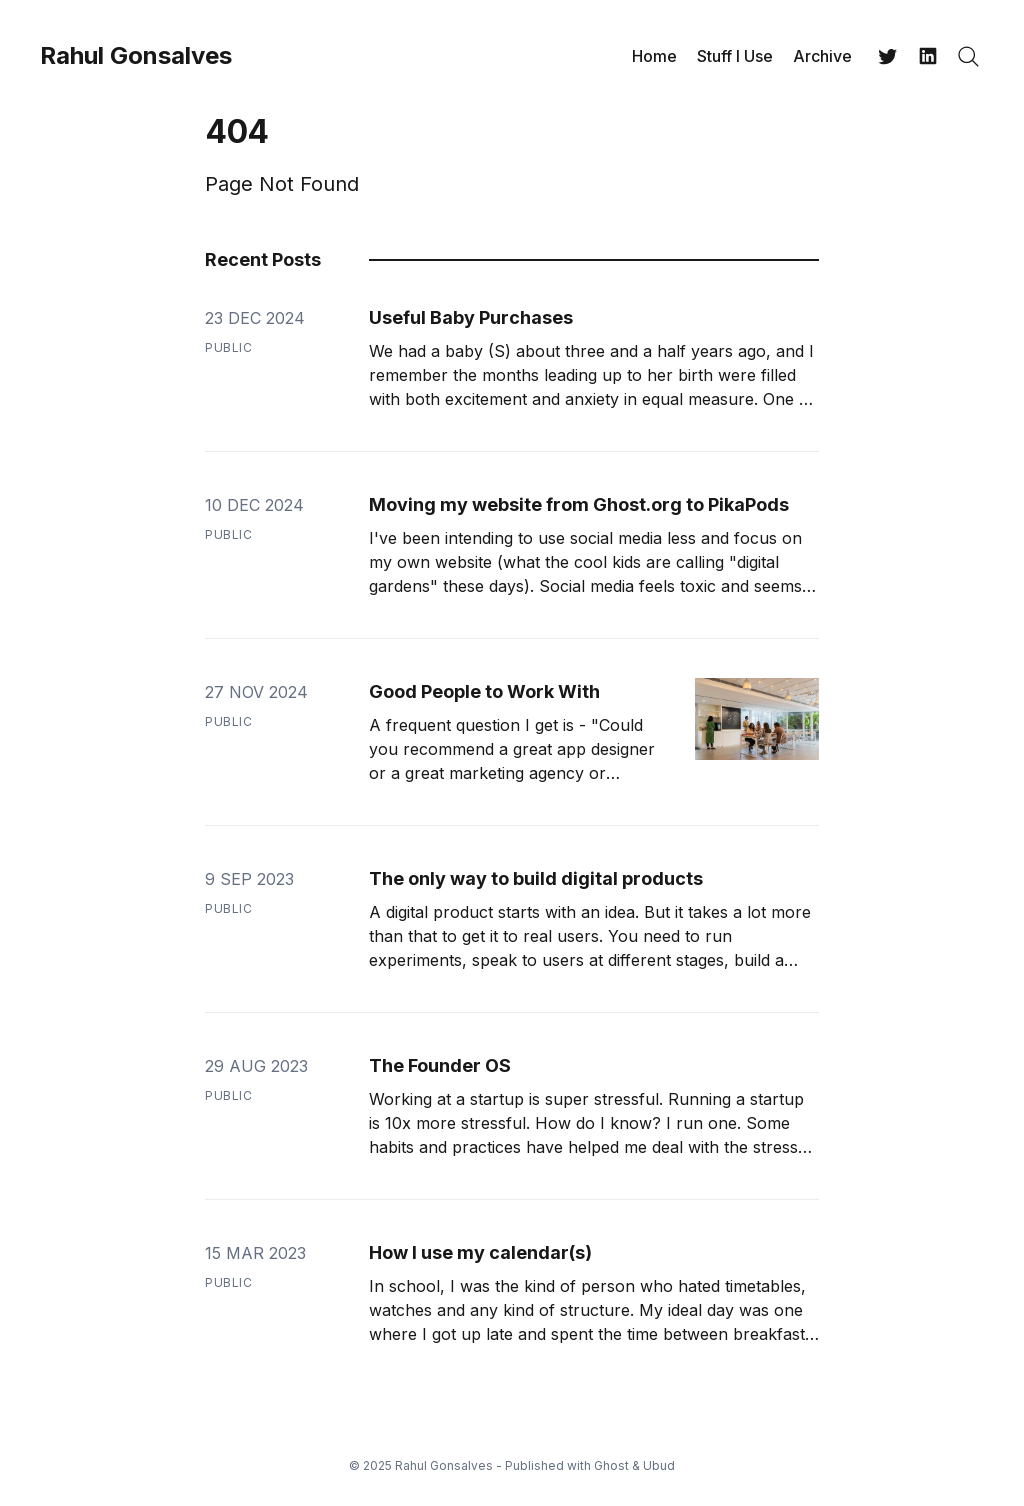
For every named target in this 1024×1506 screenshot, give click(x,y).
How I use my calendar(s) (480, 1252)
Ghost (611, 1465)
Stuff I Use (735, 56)
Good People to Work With (484, 691)
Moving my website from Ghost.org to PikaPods (579, 504)
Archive (822, 56)
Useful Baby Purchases (471, 317)
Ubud (659, 1465)
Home (654, 56)
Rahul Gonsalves (136, 56)
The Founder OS (440, 1065)
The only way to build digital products (536, 878)
